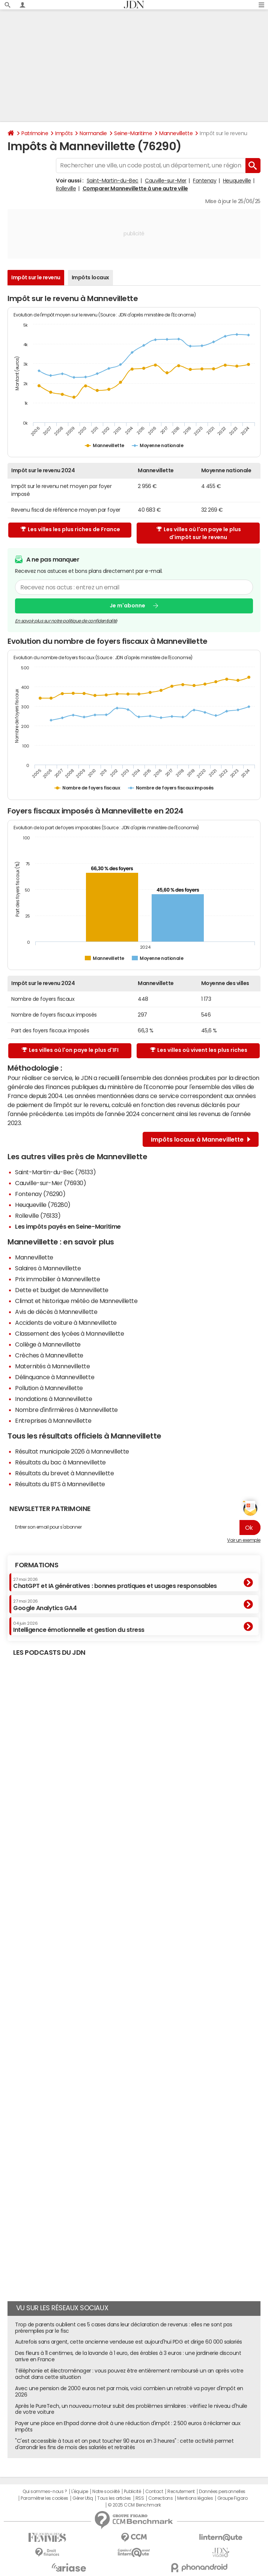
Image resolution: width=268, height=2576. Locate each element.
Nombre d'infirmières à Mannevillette (66, 1410)
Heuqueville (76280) (43, 1205)
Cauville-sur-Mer (165, 180)
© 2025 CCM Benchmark (134, 2505)
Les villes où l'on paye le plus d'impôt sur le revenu (199, 533)
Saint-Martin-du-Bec (113, 180)
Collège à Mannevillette (48, 1344)
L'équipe (79, 2491)
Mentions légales (195, 2498)
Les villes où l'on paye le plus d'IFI (70, 1050)
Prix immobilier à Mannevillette (57, 1279)
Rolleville (66, 188)
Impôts (63, 133)
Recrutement (181, 2491)
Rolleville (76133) (37, 1216)
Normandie (93, 133)
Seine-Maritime (133, 133)
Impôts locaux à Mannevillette (200, 1139)
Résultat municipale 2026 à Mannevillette (72, 1451)
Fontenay (204, 180)
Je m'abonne (127, 605)
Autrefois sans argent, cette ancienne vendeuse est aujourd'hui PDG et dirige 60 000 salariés (128, 2341)
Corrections (160, 2498)
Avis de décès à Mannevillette (56, 1312)
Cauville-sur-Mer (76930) (50, 1183)
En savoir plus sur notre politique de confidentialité (66, 621)
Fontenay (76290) (40, 1194)
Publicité (132, 2491)
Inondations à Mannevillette (53, 1399)
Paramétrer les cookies (44, 2498)
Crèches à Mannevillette (49, 1355)
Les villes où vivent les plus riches (198, 1050)
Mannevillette (176, 133)
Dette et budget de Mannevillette (61, 1290)
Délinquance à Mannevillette (54, 1377)
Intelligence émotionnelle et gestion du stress (79, 1627)
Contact (154, 2491)
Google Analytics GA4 (45, 1604)
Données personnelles (222, 2491)
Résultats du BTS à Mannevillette (60, 1484)
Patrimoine (34, 133)
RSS (140, 2498)
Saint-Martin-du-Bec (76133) (55, 1172)
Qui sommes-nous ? (45, 2491)
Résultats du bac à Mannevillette (60, 1462)
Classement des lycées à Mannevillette (69, 1333)
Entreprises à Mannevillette (53, 1421)
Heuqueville (237, 180)
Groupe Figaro (232, 2498)
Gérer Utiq (82, 2498)
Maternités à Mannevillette (52, 1366)
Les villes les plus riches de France (70, 529)
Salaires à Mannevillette (48, 1268)
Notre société (105, 2491)
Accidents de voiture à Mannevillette (66, 1323)
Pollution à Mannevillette (49, 1388)
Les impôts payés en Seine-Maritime (68, 1226)
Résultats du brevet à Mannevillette (64, 1473)
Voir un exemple (243, 1540)
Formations (36, 1565)
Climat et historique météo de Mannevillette (76, 1301)
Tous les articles (114, 2498)
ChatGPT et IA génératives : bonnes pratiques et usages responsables (115, 1583)
